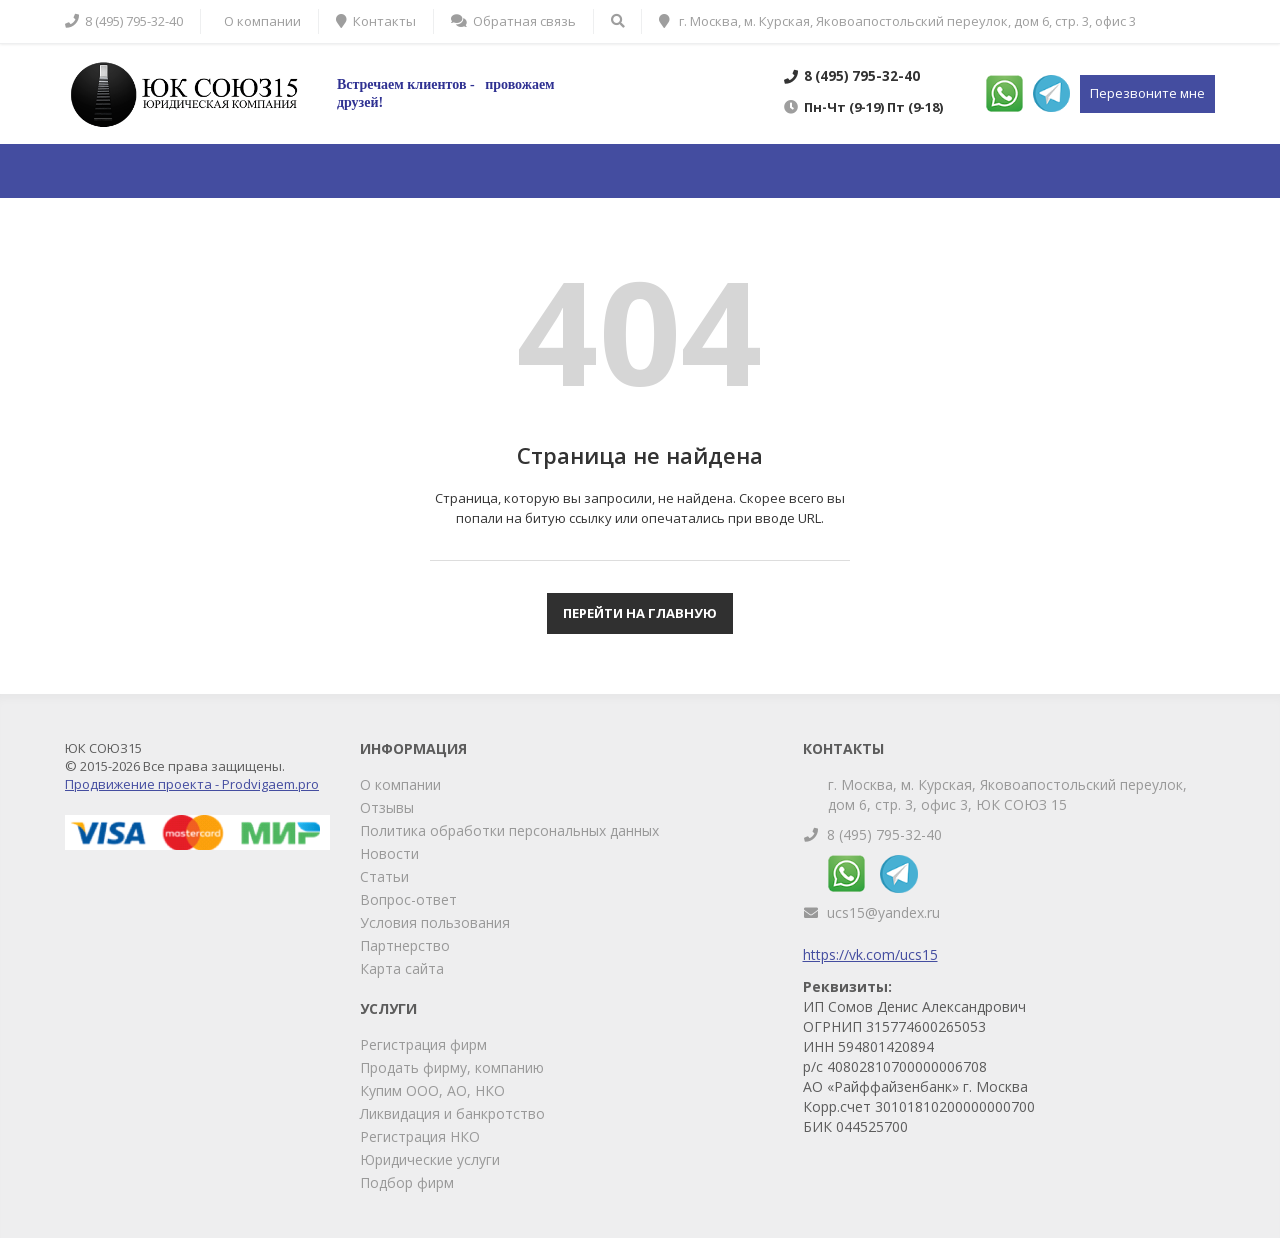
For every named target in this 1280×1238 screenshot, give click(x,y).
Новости (389, 853)
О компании (400, 784)
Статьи (384, 876)
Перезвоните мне (1147, 93)
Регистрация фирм (423, 1044)
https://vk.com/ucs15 (870, 954)
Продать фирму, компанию (452, 1067)
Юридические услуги (430, 1159)
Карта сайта (402, 968)
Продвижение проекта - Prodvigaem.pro (192, 784)
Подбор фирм (407, 1182)
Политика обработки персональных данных (509, 830)
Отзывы (387, 807)
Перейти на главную (640, 613)
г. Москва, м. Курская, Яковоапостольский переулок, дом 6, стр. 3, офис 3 (897, 21)
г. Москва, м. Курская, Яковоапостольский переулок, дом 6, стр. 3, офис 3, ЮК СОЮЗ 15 (1007, 794)
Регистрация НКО (420, 1136)
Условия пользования (435, 922)
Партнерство (405, 945)
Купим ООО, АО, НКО (432, 1090)
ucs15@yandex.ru (883, 912)
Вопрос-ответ (408, 899)
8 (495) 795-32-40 (884, 834)
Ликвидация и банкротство (452, 1113)
